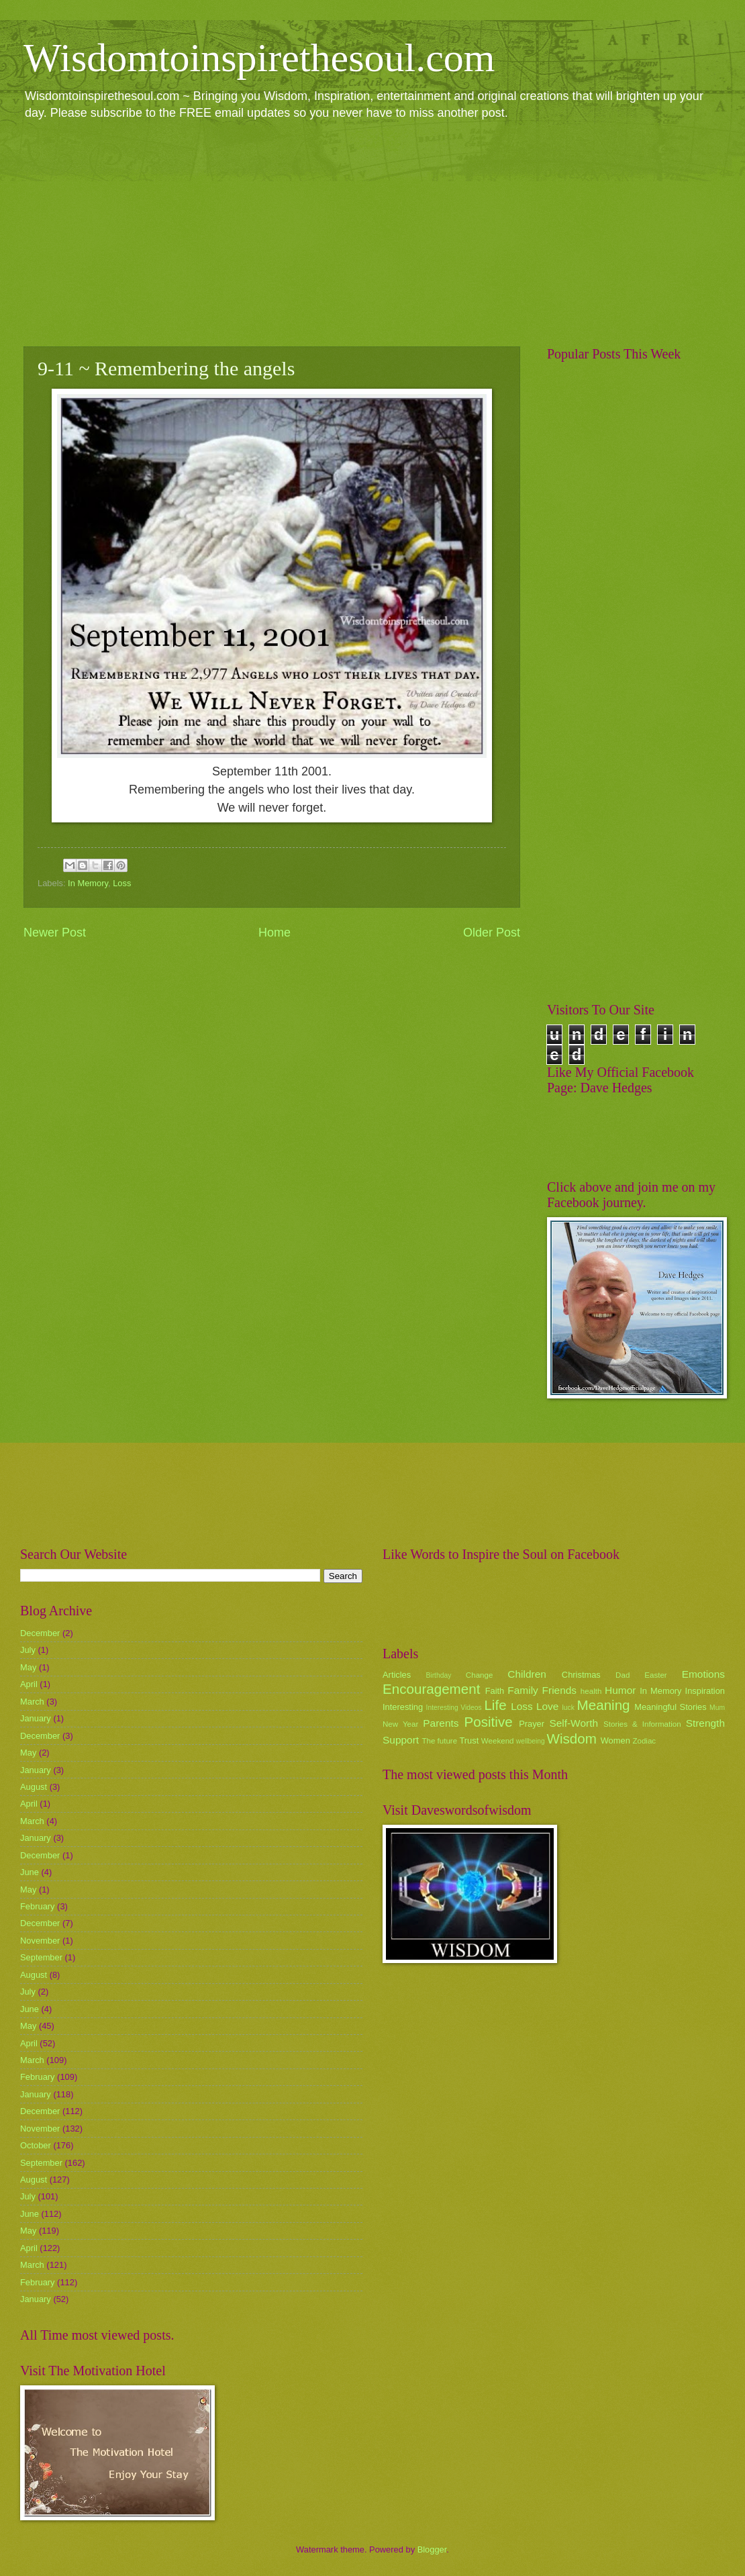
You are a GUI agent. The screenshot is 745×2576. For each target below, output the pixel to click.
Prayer (531, 1724)
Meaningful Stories (670, 1707)
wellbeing (530, 1741)
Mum (717, 1707)
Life (495, 1705)
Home (274, 932)
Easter (655, 1675)
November (40, 1941)
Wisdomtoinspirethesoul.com (259, 58)
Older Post (491, 932)
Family (522, 1690)
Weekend (497, 1741)
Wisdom (572, 1738)
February (37, 1906)
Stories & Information (642, 1724)
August (33, 1787)
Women (615, 1740)
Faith (495, 1691)
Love (547, 1706)
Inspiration (705, 1691)
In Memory (88, 883)
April (29, 1684)
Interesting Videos (454, 1707)
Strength (705, 1723)
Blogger (432, 2549)
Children (526, 1674)
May (28, 1667)
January (35, 1718)
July (28, 1650)
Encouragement (431, 1689)
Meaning (603, 1705)
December (40, 1633)
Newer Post (54, 932)
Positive (488, 1721)
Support (401, 1740)
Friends (559, 1690)
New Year (400, 1724)
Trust (469, 1740)
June (29, 1872)
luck (568, 1707)
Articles (397, 1675)
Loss (122, 883)
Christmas (581, 1675)
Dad (622, 1675)
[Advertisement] (372, 232)
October (35, 2145)
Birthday (439, 1675)
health (591, 1691)
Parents (440, 1723)
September (41, 1957)
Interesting (403, 1707)
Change (479, 1675)
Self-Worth (573, 1723)
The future (439, 1741)
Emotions (703, 1674)
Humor (620, 1690)
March (32, 1702)
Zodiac (644, 1741)
